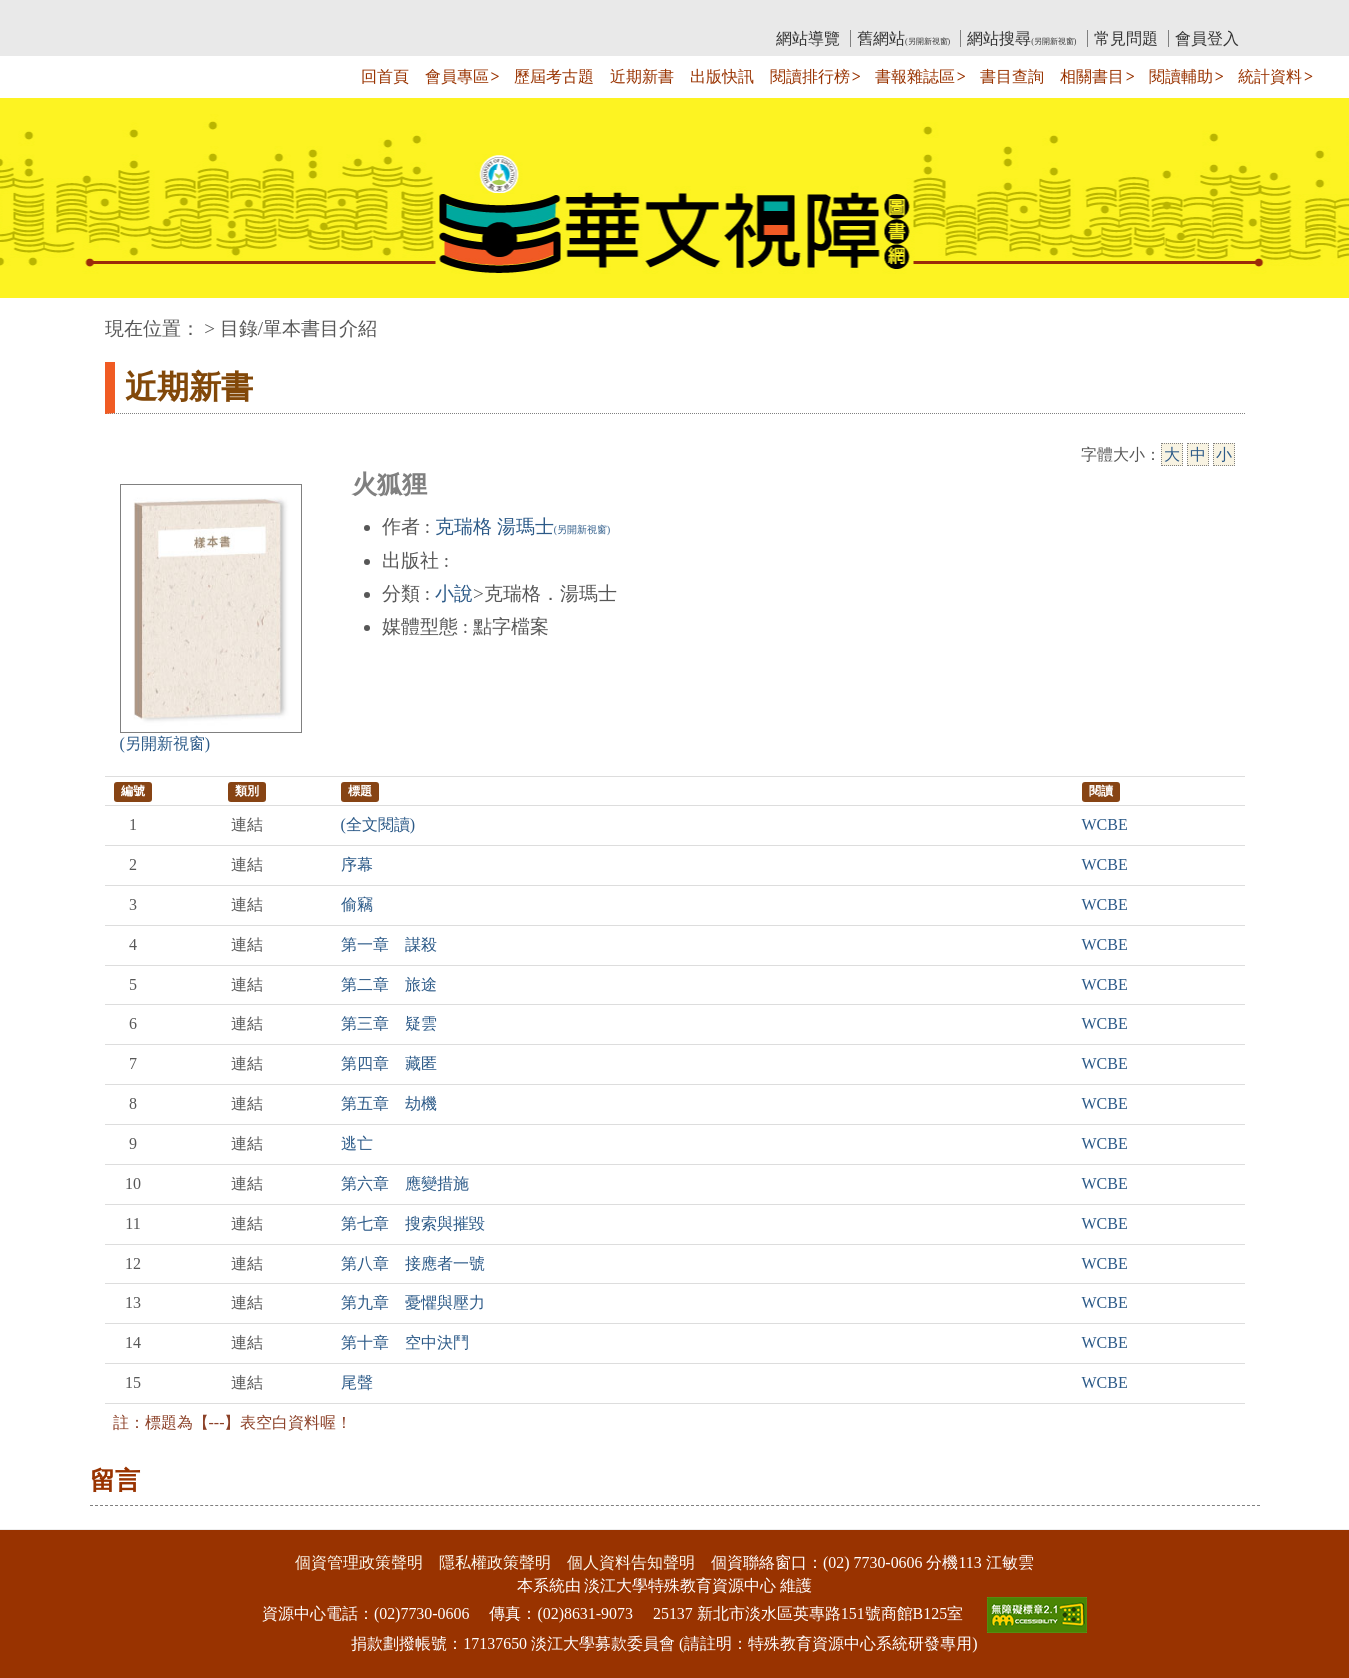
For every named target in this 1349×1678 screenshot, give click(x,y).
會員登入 (1207, 38)
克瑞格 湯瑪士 (522, 526)
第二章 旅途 (389, 984)
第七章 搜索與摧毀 (413, 1223)
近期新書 (642, 76)
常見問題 (1126, 38)
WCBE (1105, 824)
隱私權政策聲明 (495, 1562)
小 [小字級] (1224, 454)
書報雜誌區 (915, 76)
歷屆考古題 (554, 76)
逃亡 (357, 1143)
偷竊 (357, 904)
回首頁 (385, 76)
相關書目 (1092, 76)
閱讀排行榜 (810, 76)
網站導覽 (808, 38)
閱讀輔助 (1181, 76)
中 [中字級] (1198, 454)
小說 (454, 593)
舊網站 (903, 38)
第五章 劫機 (389, 1103)
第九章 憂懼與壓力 (413, 1302)
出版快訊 (722, 76)
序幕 (357, 864)
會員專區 (457, 76)
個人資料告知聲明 (631, 1562)
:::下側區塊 (38, 1516)
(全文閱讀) (378, 824)
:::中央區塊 (38, 318)
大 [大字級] (1172, 454)
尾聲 (357, 1382)
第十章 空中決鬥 (405, 1342)
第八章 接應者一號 (413, 1263)
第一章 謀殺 (389, 944)
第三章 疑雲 (389, 1023)
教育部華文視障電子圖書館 (282, 15)
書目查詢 (1012, 76)
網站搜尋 (1021, 38)
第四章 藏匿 (389, 1063)
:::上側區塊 (143, 15)
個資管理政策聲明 (359, 1562)
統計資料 (1270, 76)
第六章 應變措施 (405, 1183)
